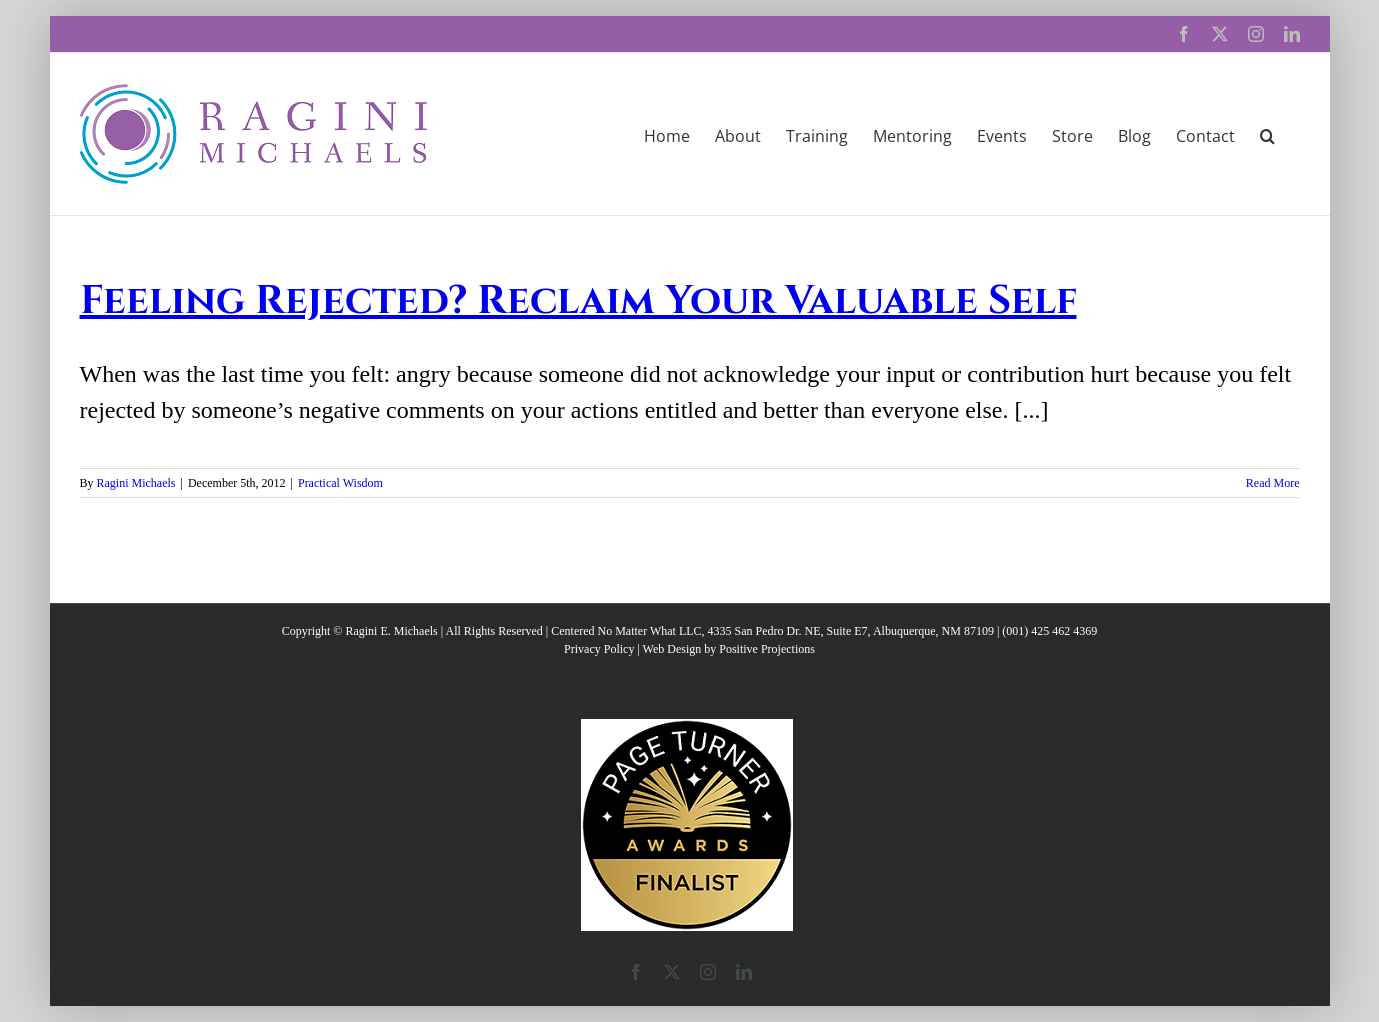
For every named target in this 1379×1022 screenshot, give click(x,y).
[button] (1267, 134)
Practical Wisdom (340, 483)
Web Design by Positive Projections (729, 649)
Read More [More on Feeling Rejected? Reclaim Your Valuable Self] (1273, 483)
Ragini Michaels (136, 483)
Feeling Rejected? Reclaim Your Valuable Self (578, 301)
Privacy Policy (599, 649)
